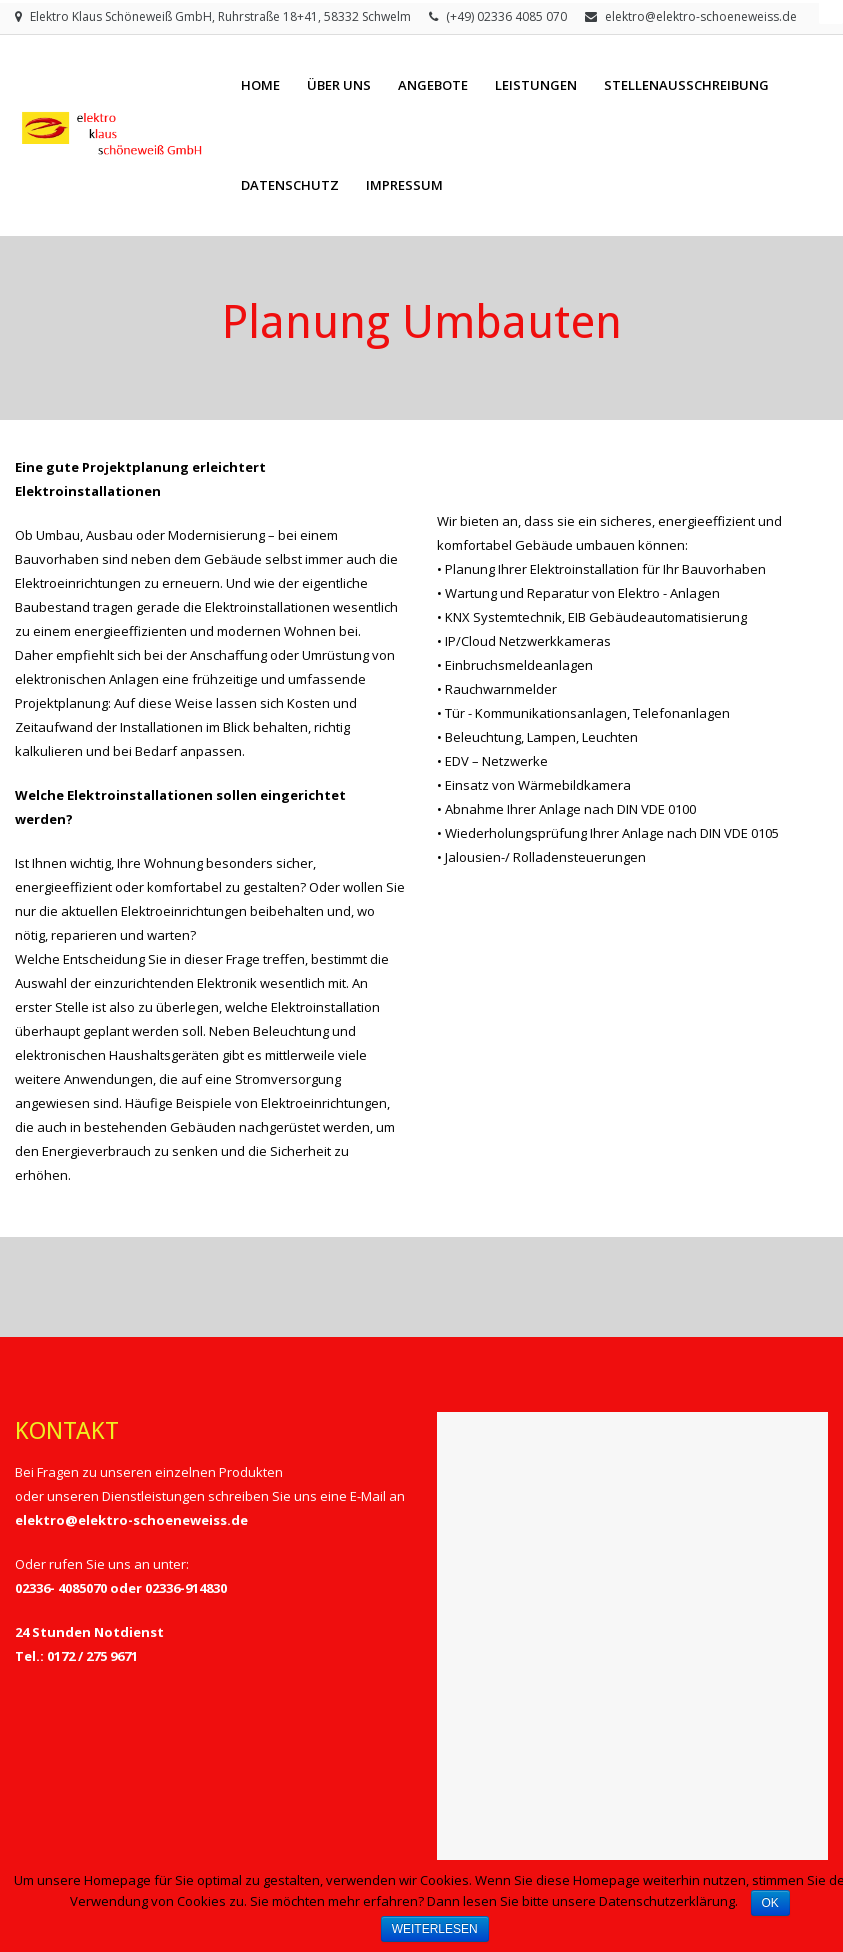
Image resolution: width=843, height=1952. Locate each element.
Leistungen (536, 85)
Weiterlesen (435, 1929)
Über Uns (339, 85)
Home (260, 85)
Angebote (433, 85)
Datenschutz (290, 185)
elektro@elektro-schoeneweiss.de (701, 16)
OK (770, 1903)
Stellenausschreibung (686, 85)
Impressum (404, 185)
